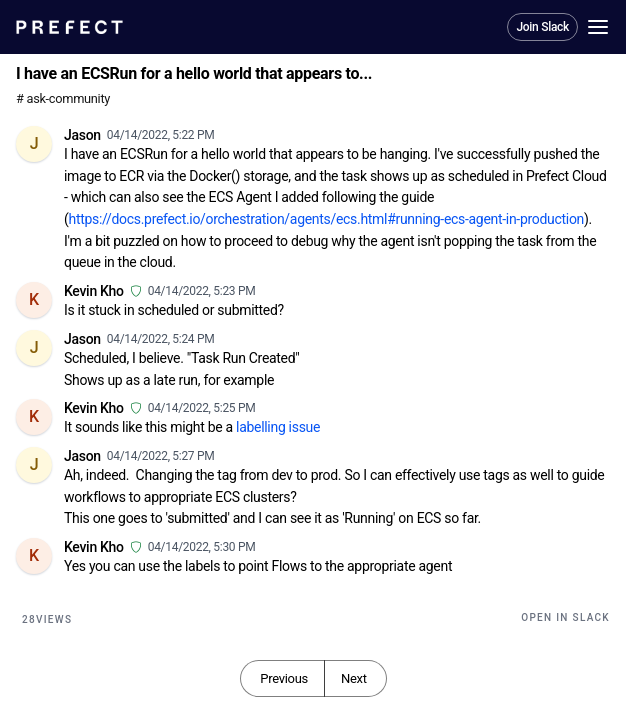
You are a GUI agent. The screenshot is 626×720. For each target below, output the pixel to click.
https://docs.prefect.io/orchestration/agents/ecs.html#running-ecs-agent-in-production (327, 219)
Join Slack (542, 27)
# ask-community (63, 98)
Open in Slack (565, 617)
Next (354, 678)
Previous (284, 678)
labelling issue (278, 427)
